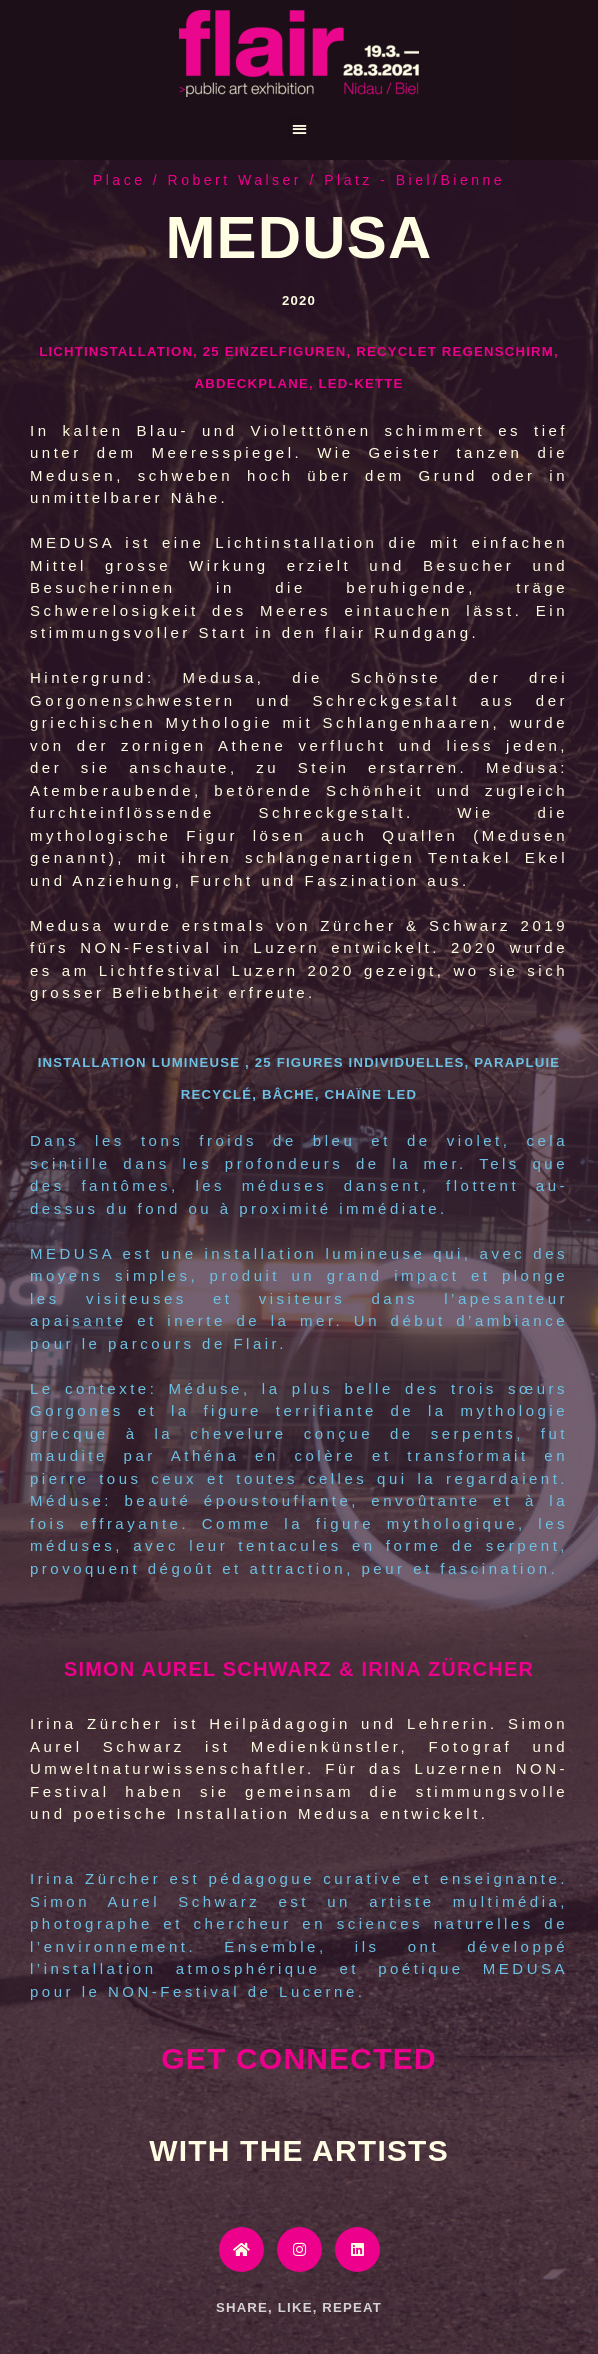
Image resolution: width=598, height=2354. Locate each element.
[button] (299, 128)
